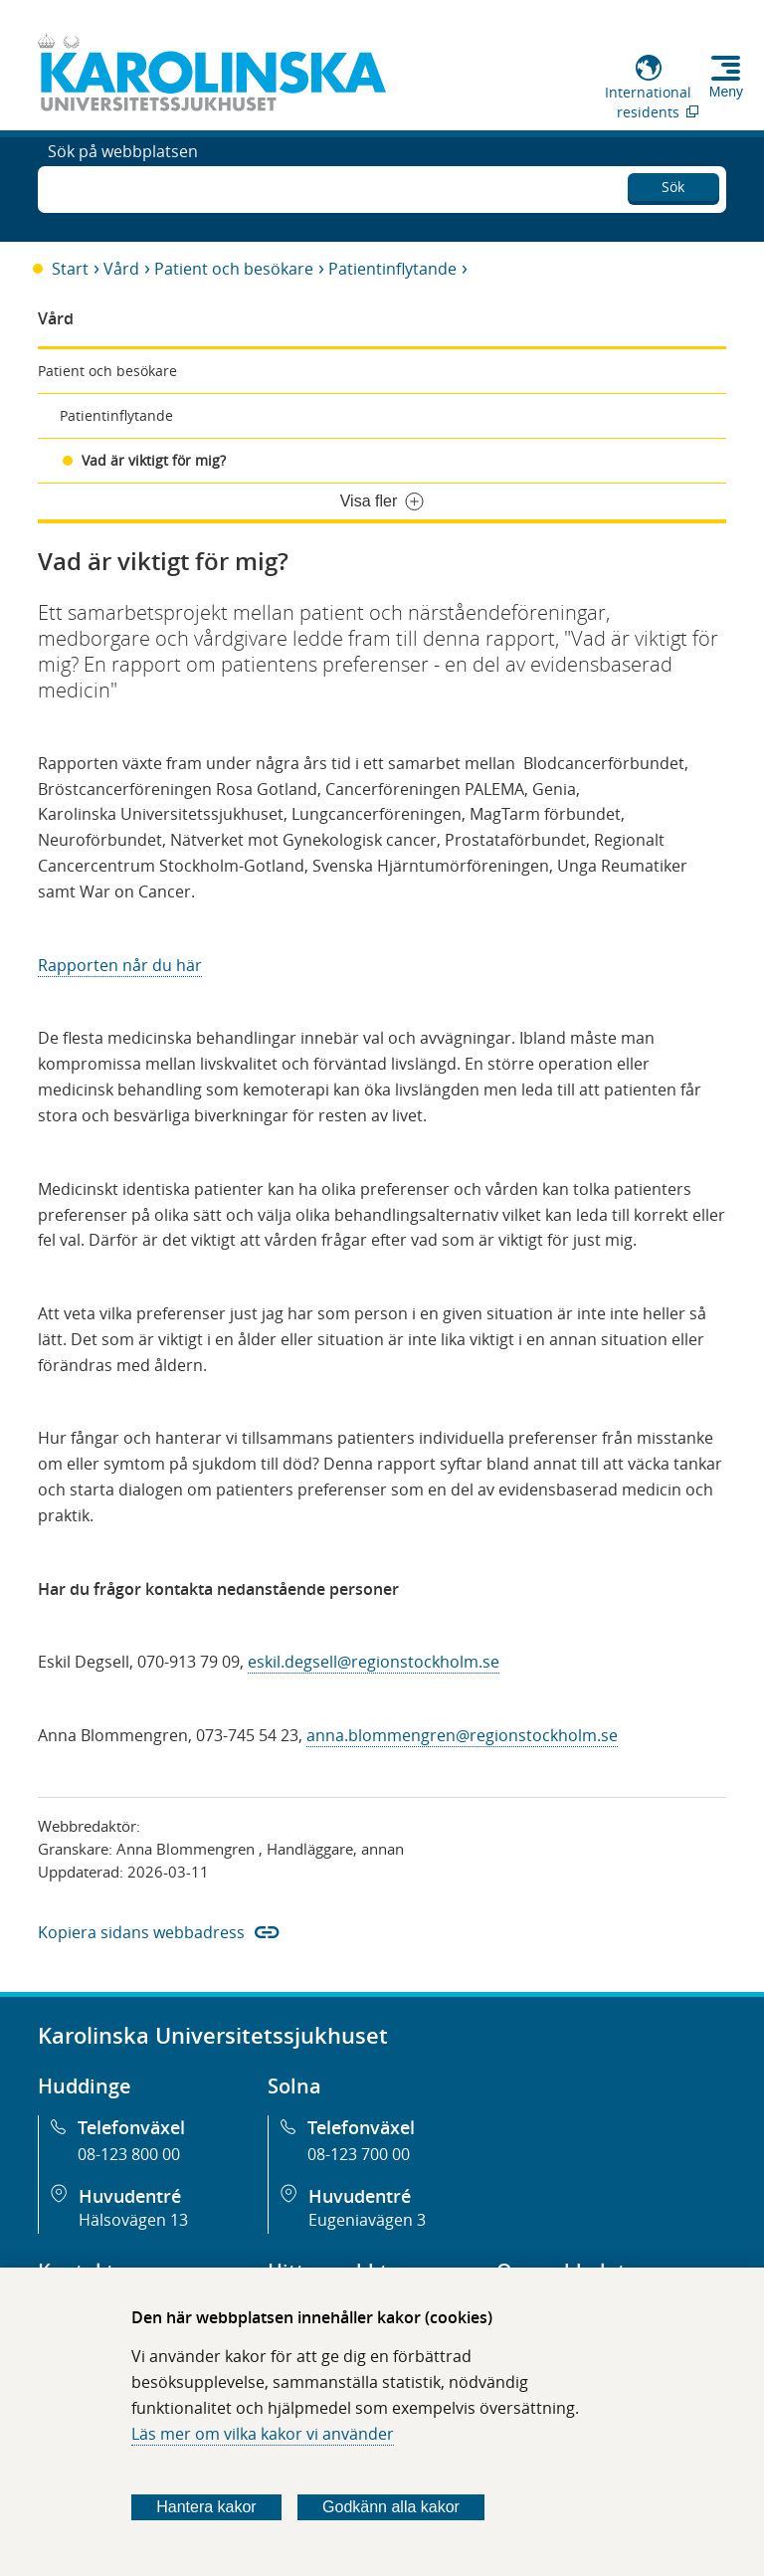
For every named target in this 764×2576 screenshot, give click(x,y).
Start (70, 269)
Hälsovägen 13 (133, 2220)
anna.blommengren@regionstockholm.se (462, 1735)
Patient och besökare (233, 269)
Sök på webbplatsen (123, 187)
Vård (121, 269)
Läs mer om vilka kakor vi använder (262, 2434)
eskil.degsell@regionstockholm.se (373, 1662)
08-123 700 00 (358, 2154)
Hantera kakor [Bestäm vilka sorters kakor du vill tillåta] (206, 2506)
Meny (726, 91)
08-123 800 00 (129, 2154)
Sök (673, 183)
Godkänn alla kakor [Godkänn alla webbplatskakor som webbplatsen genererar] (391, 2506)
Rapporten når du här (120, 965)
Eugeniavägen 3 (367, 2220)
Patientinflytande (392, 269)
